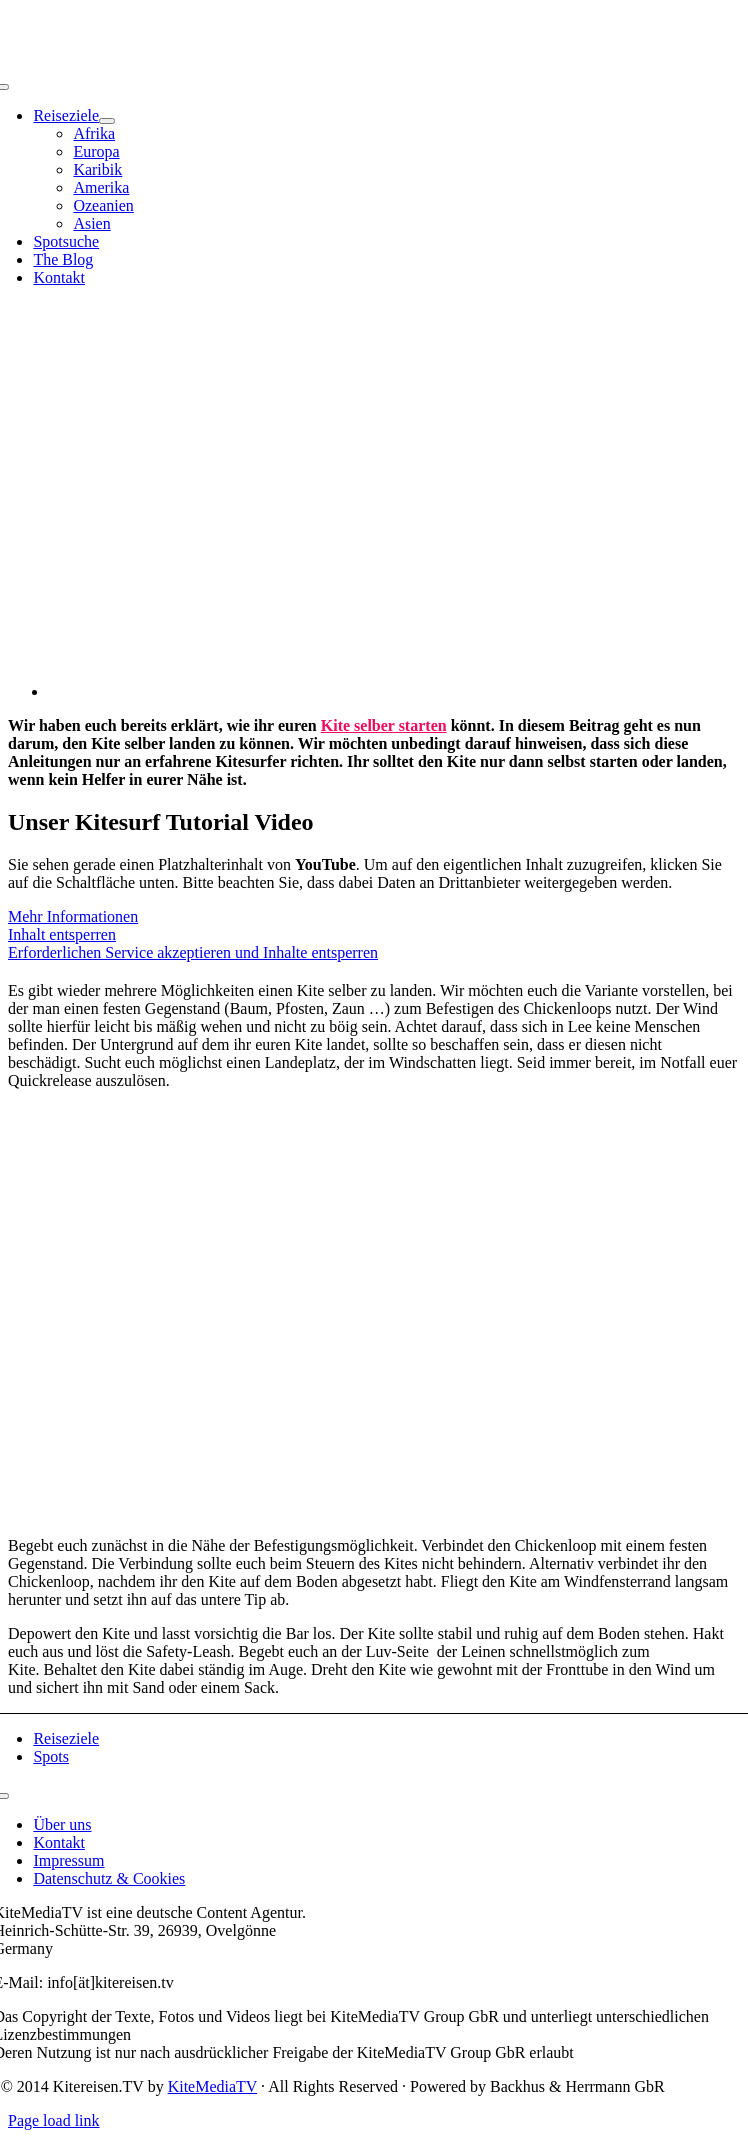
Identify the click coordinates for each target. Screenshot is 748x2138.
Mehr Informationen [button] (73, 916)
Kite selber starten (384, 725)
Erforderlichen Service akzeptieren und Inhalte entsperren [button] (193, 952)
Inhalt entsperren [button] (62, 934)
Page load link (54, 2120)
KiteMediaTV (212, 2086)
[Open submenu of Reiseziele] (107, 121)
